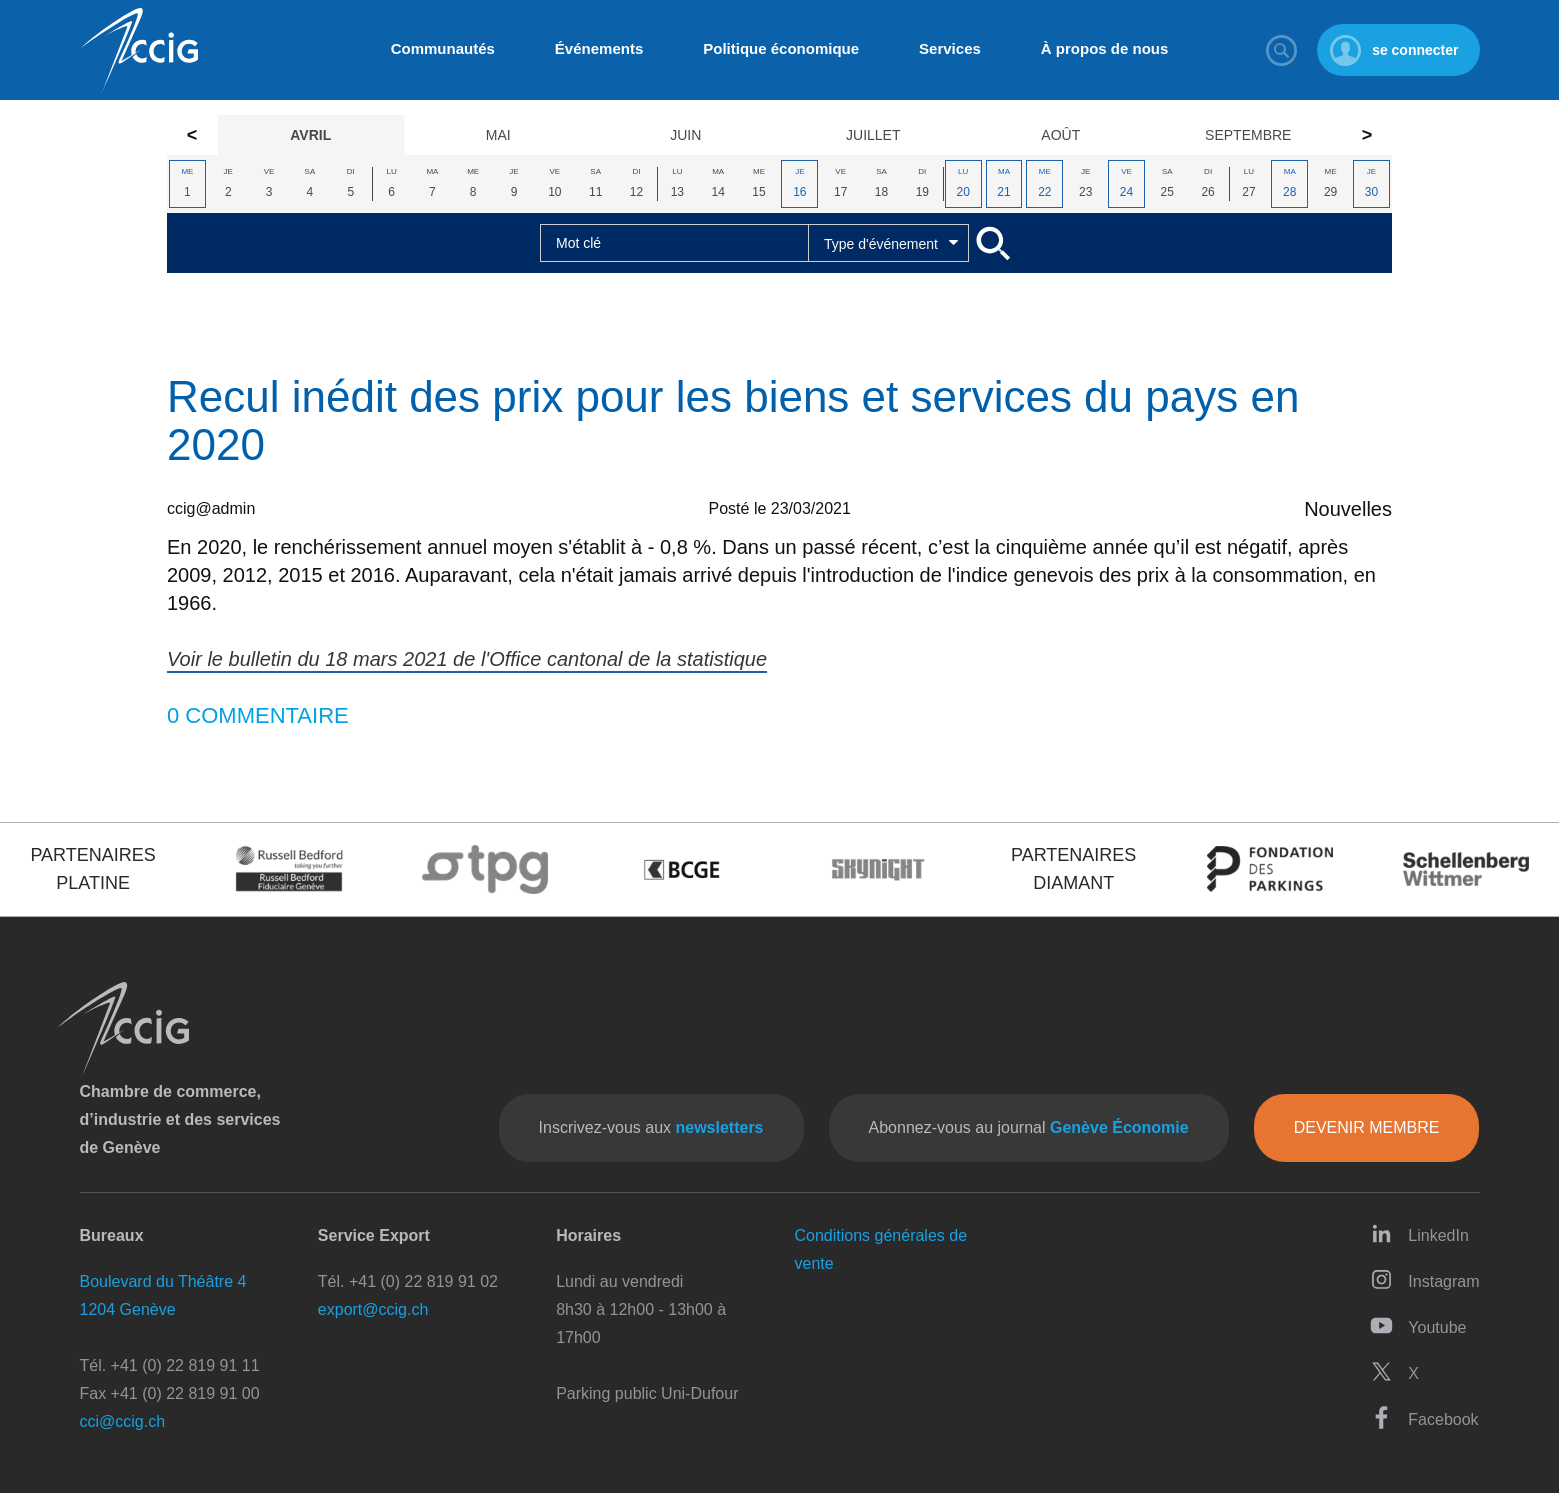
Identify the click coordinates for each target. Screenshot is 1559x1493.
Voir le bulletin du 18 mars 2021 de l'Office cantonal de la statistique (467, 659)
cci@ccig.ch (123, 1421)
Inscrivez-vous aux (651, 1127)
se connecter (1415, 50)
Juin (685, 135)
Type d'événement (881, 244)
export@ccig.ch (373, 1309)
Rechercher (1281, 50)
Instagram (1424, 1279)
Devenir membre (1367, 1127)
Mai (498, 135)
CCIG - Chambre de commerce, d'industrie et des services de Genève (139, 50)
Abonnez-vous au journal (1029, 1127)
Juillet (873, 135)
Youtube (1418, 1325)
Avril (310, 135)
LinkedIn (1419, 1233)
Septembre (1248, 135)
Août (1060, 135)
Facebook (1424, 1417)
